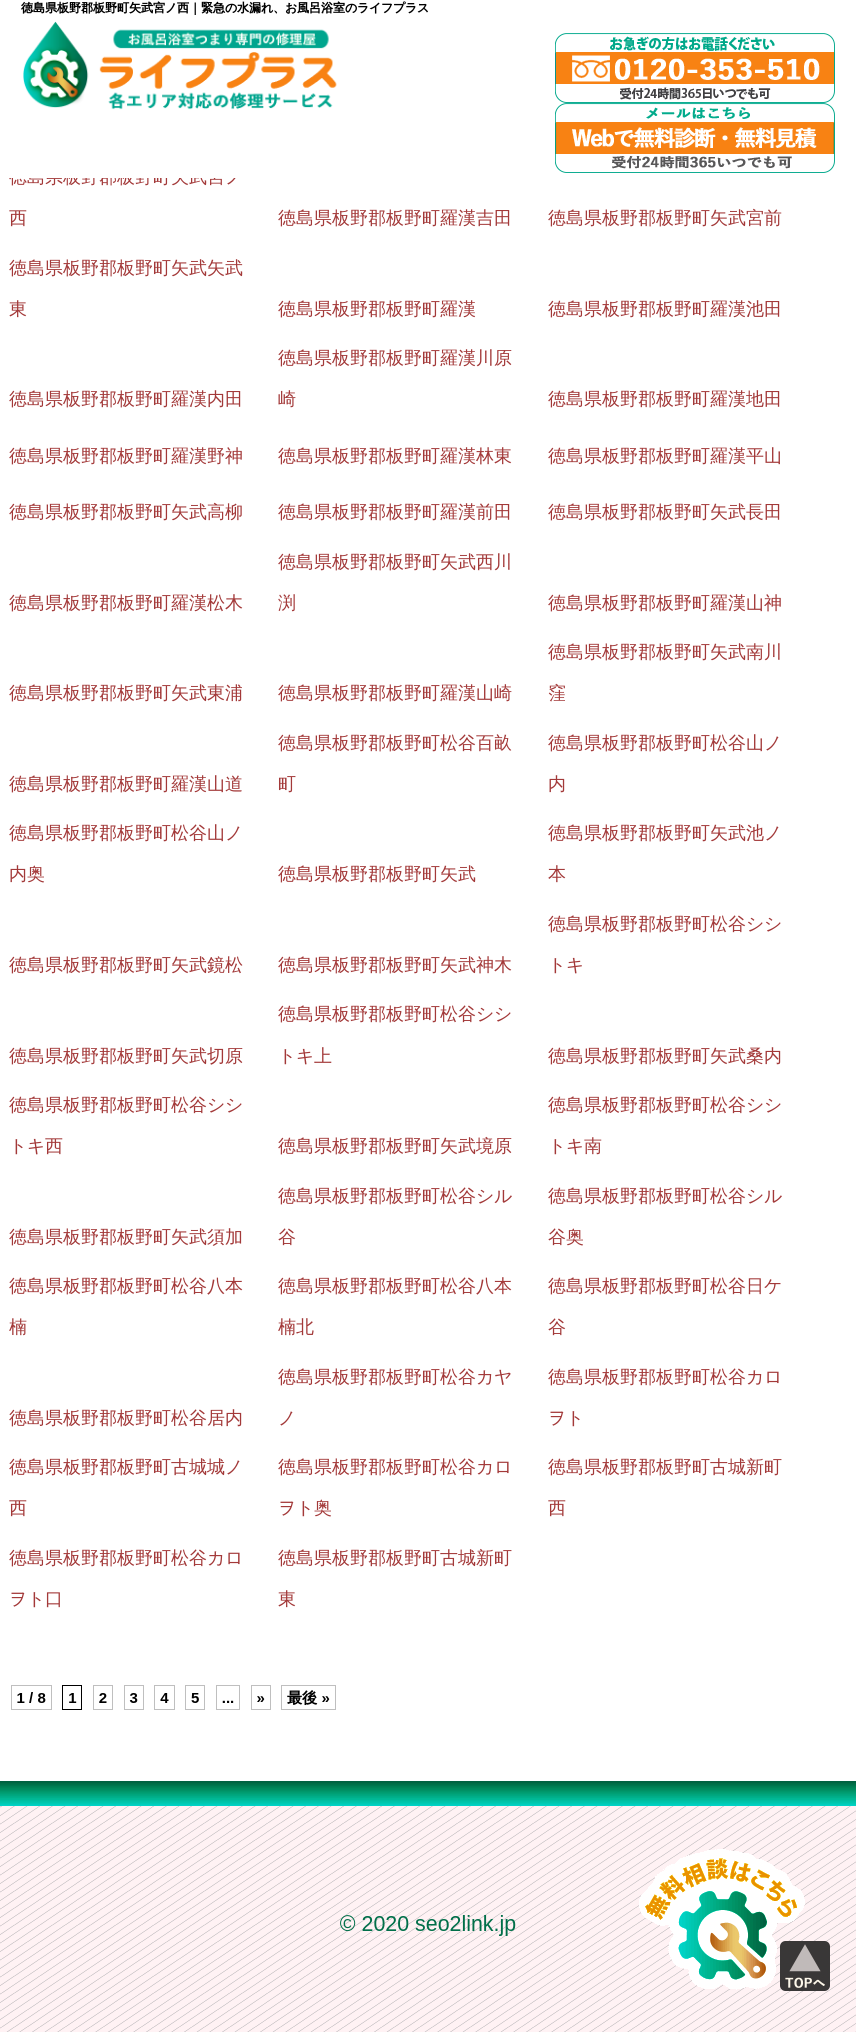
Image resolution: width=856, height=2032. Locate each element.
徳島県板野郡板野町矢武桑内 (665, 1056)
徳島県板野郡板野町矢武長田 (665, 512)
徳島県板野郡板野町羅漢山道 (126, 784)
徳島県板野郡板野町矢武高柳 (126, 512)
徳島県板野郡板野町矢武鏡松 (126, 965)
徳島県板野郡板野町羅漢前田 (395, 512)
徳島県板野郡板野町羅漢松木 (126, 603)
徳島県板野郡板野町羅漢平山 (665, 456)
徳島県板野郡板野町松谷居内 (126, 1418)
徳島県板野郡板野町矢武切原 (126, 1056)
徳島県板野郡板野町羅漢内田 (126, 399)
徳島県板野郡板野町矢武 (377, 874)
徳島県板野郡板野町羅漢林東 (395, 456)
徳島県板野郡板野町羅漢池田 (665, 309)
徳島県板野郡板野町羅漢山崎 (395, 693)
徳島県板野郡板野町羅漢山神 (665, 603)
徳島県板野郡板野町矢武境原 (395, 1146)
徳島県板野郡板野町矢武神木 (395, 965)
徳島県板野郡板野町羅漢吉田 (395, 218)
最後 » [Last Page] (308, 1697)
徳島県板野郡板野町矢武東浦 (126, 693)
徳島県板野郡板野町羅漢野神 (126, 456)
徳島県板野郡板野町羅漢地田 (665, 399)
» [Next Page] (261, 1697)
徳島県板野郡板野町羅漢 (377, 309)
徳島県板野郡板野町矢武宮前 (665, 218)
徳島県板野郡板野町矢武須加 (126, 1237)
